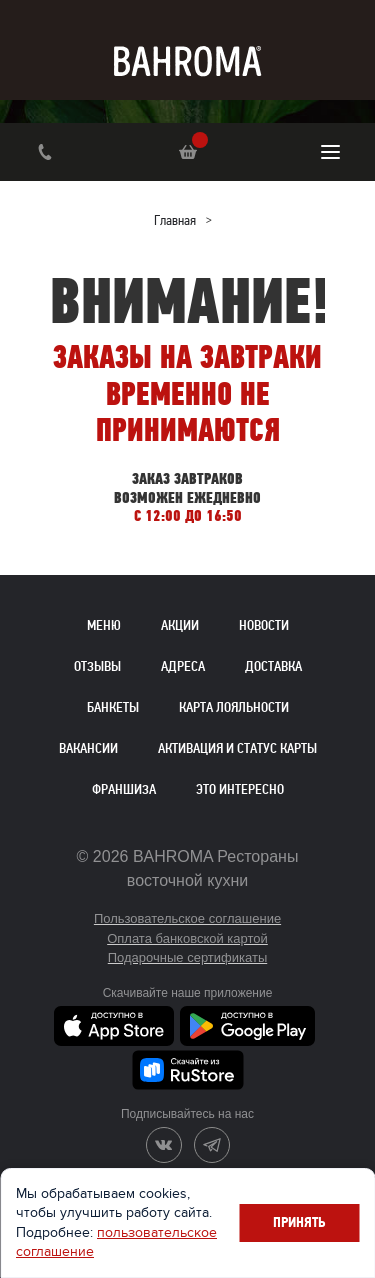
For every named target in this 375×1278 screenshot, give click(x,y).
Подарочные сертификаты (187, 957)
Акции (180, 625)
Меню (104, 625)
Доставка (273, 666)
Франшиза (124, 789)
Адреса (183, 666)
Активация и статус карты (237, 748)
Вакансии (88, 748)
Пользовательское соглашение (187, 918)
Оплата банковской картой (187, 938)
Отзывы (97, 666)
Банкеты (113, 707)
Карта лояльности (234, 707)
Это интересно (240, 789)
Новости (264, 625)
